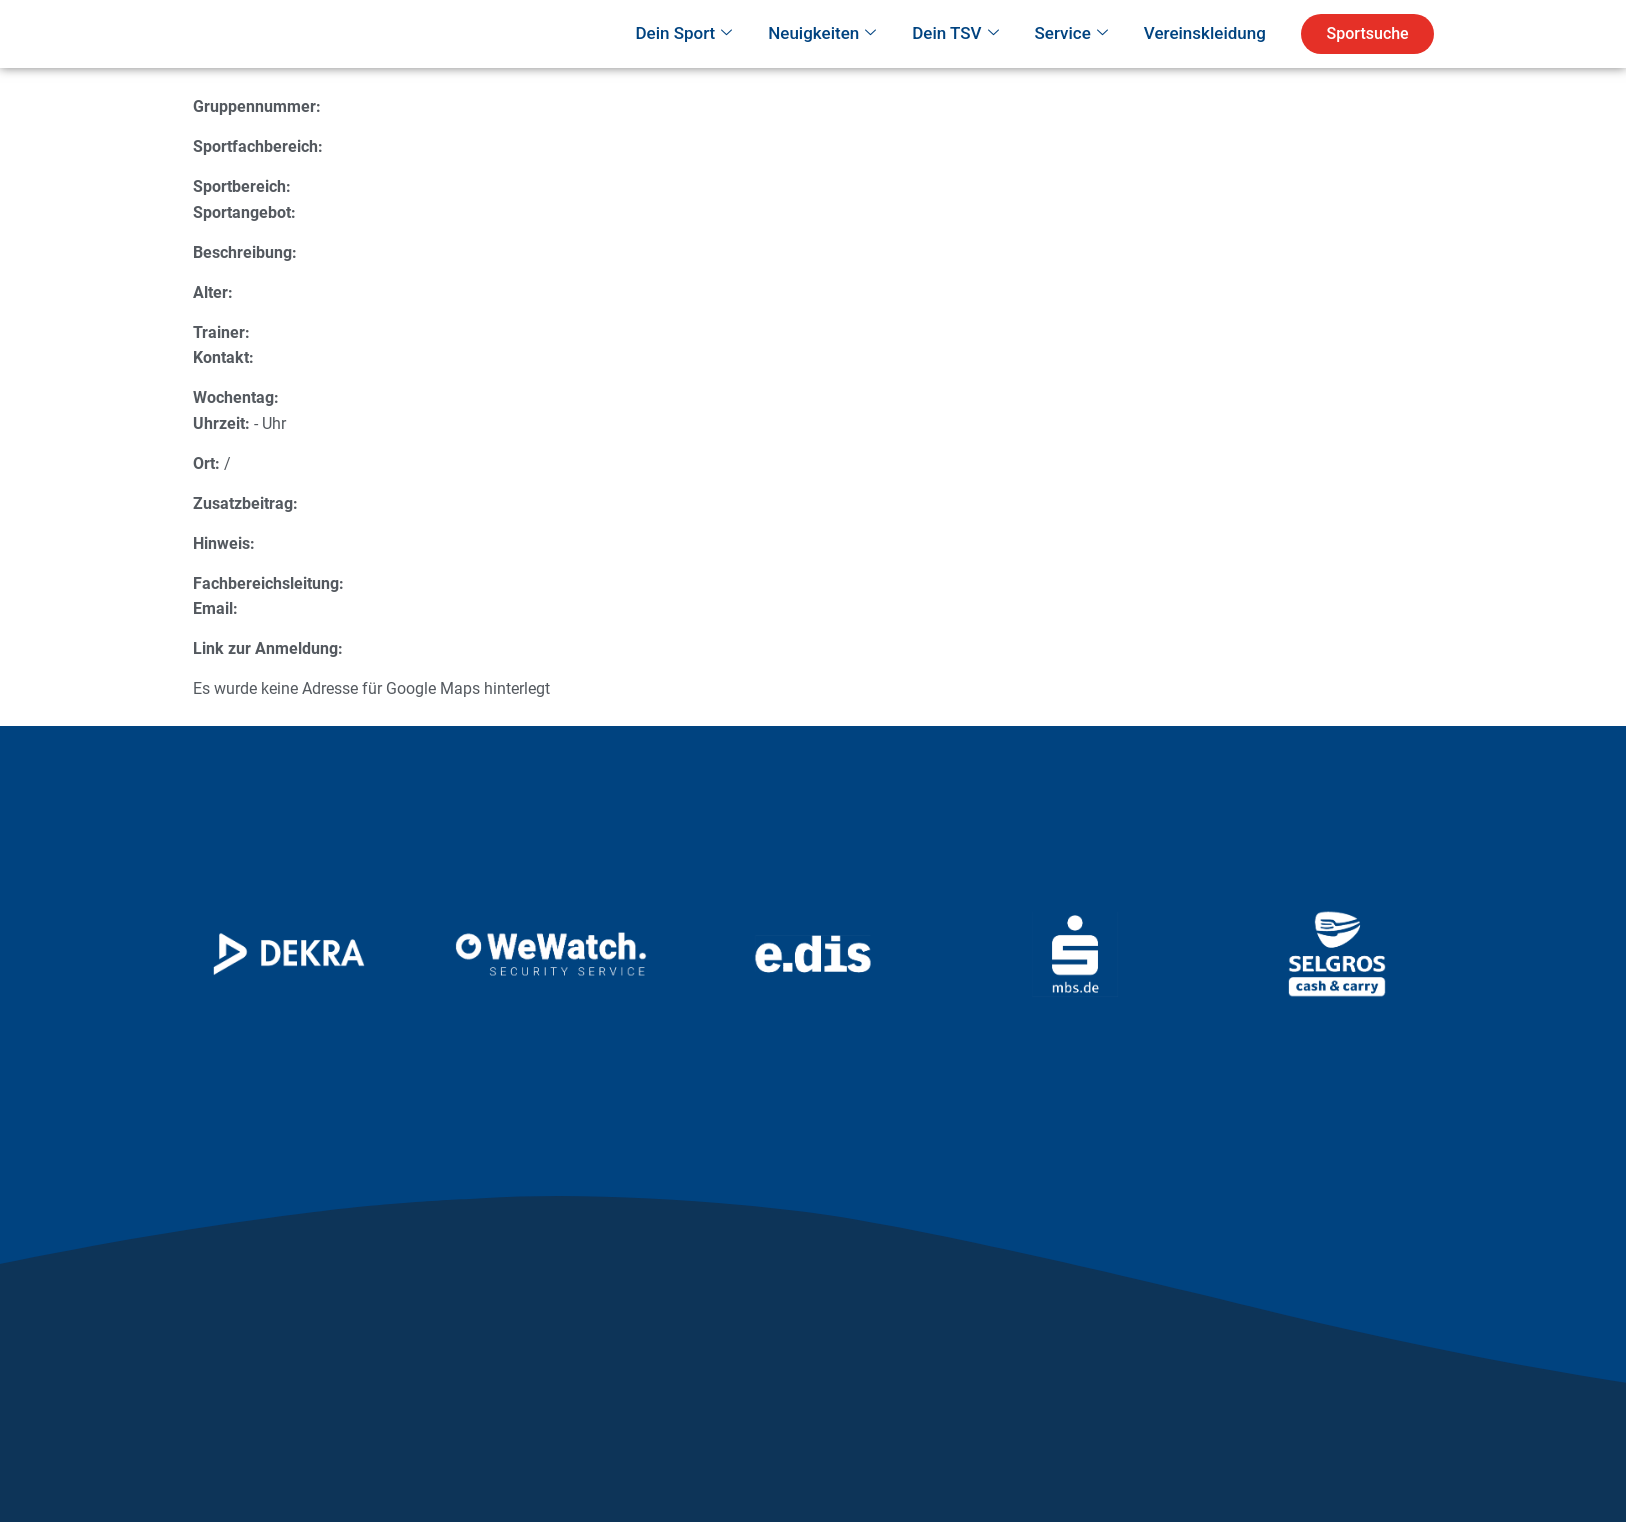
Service (1071, 62)
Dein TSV (955, 62)
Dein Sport (683, 62)
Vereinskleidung (1205, 61)
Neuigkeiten (822, 62)
